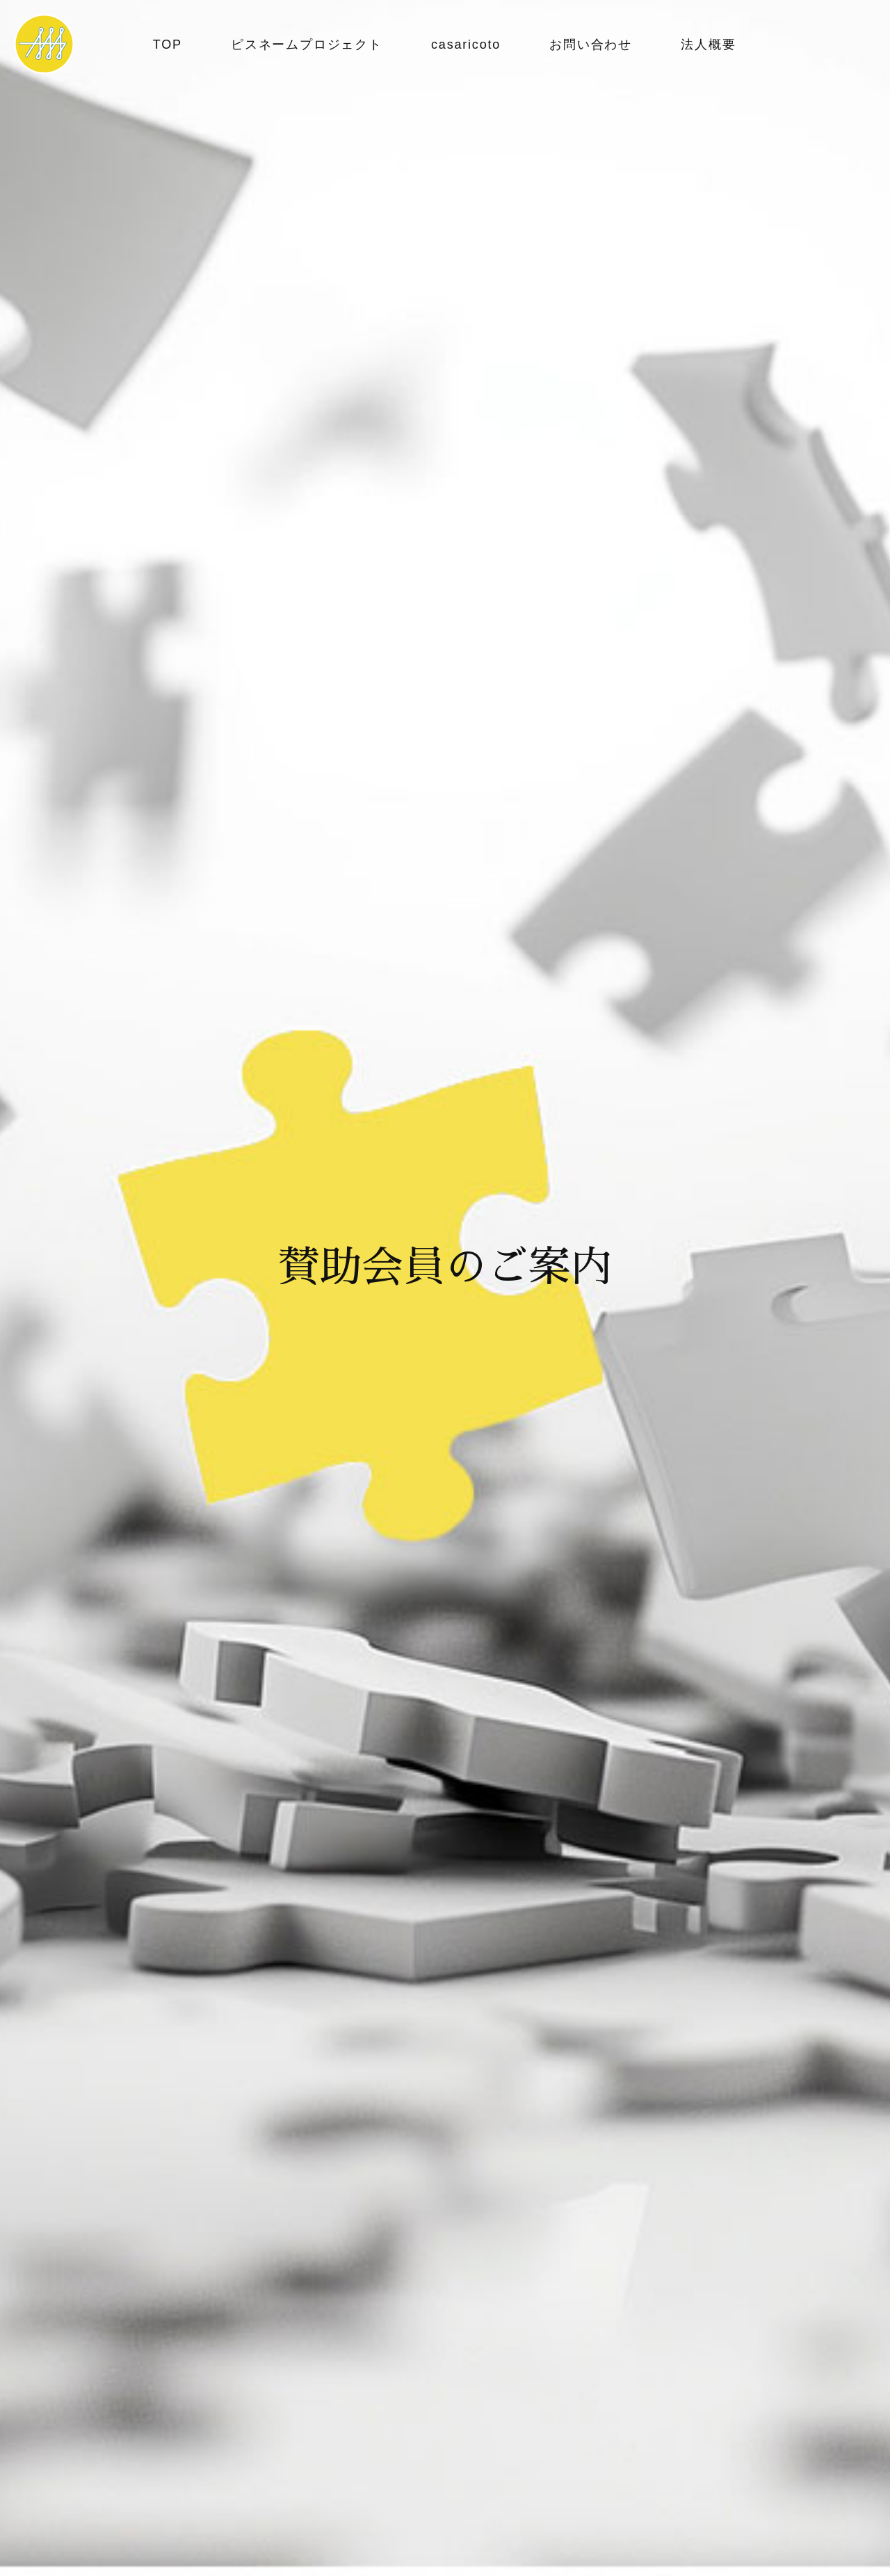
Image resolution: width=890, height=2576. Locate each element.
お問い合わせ (590, 44)
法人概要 (708, 44)
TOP (167, 44)
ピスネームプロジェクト (306, 44)
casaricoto (466, 44)
